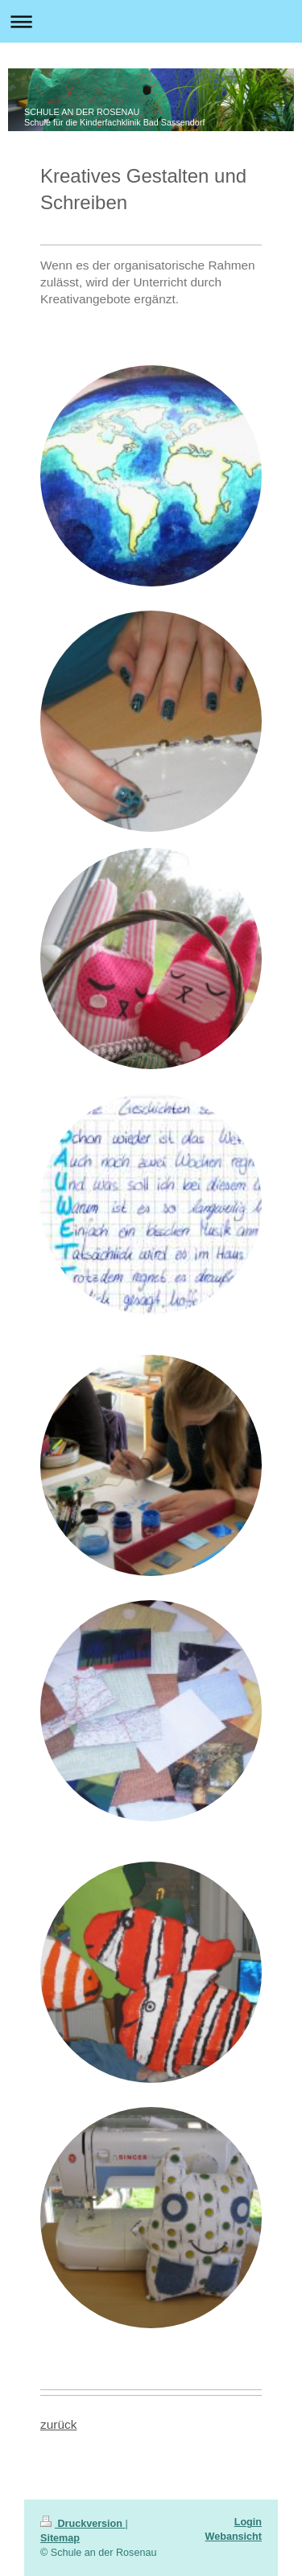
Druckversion (83, 2523)
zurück (58, 2424)
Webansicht (233, 2536)
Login (248, 2522)
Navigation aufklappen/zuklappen (151, 21)
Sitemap (60, 2538)
